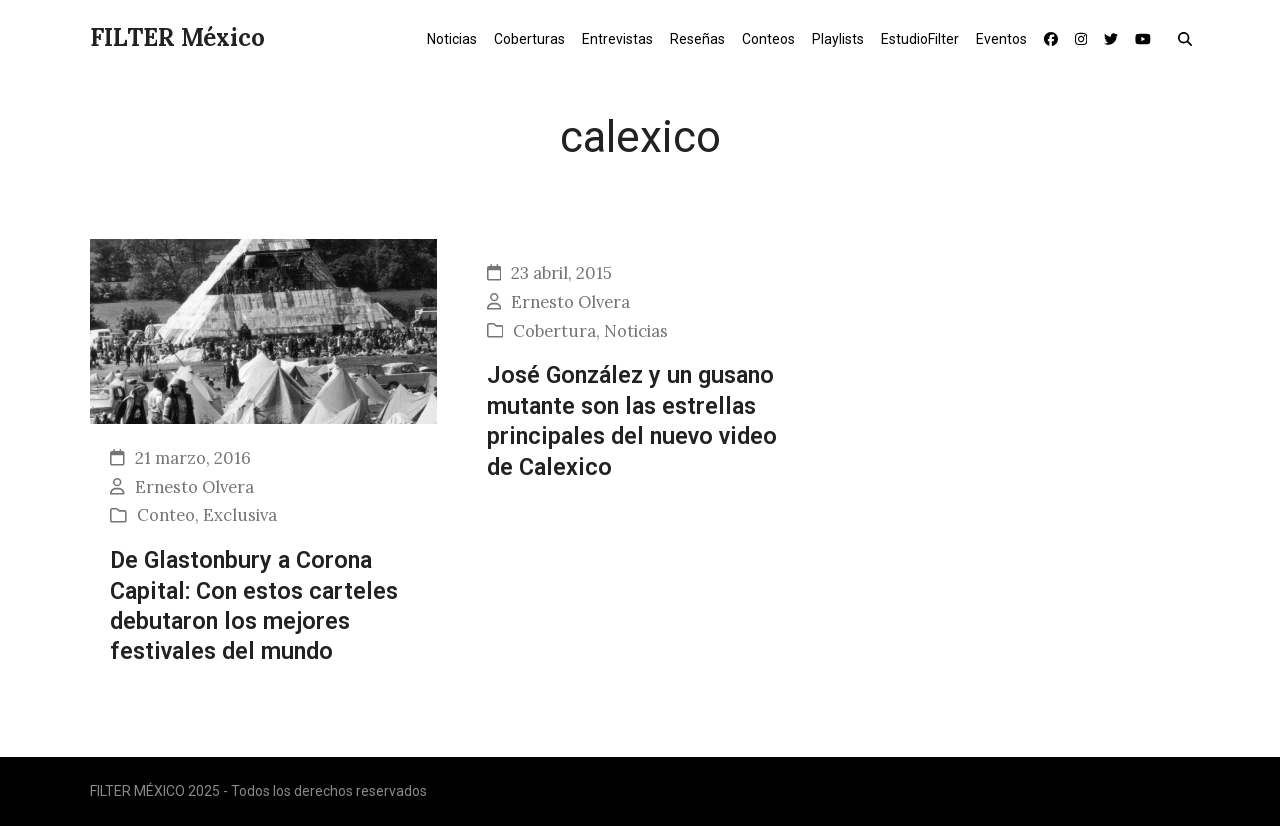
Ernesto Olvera (194, 487)
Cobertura (554, 331)
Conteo (166, 515)
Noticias (636, 331)
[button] (1189, 38)
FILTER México (177, 37)
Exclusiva (240, 515)
